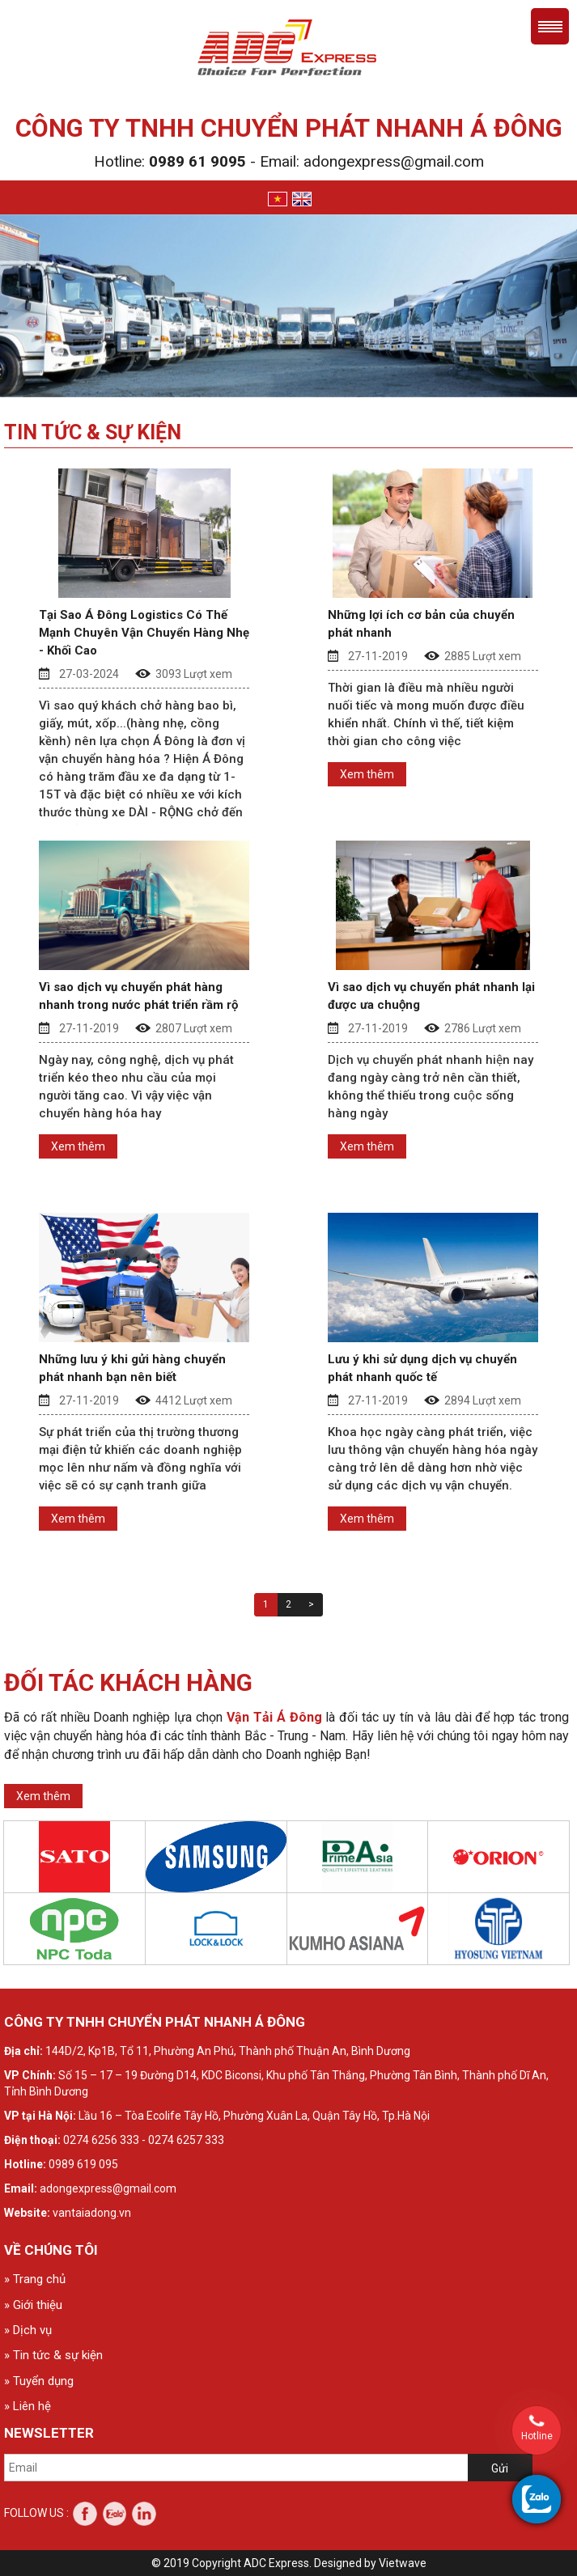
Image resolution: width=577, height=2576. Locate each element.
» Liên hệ (27, 2406)
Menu (550, 26)
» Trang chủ (35, 2279)
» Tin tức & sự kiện (53, 2355)
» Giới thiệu (33, 2305)
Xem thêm (367, 774)
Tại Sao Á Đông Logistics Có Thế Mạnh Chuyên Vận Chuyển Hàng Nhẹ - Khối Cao (144, 633)
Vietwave (402, 2563)
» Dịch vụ (28, 2330)
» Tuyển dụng (39, 2381)
